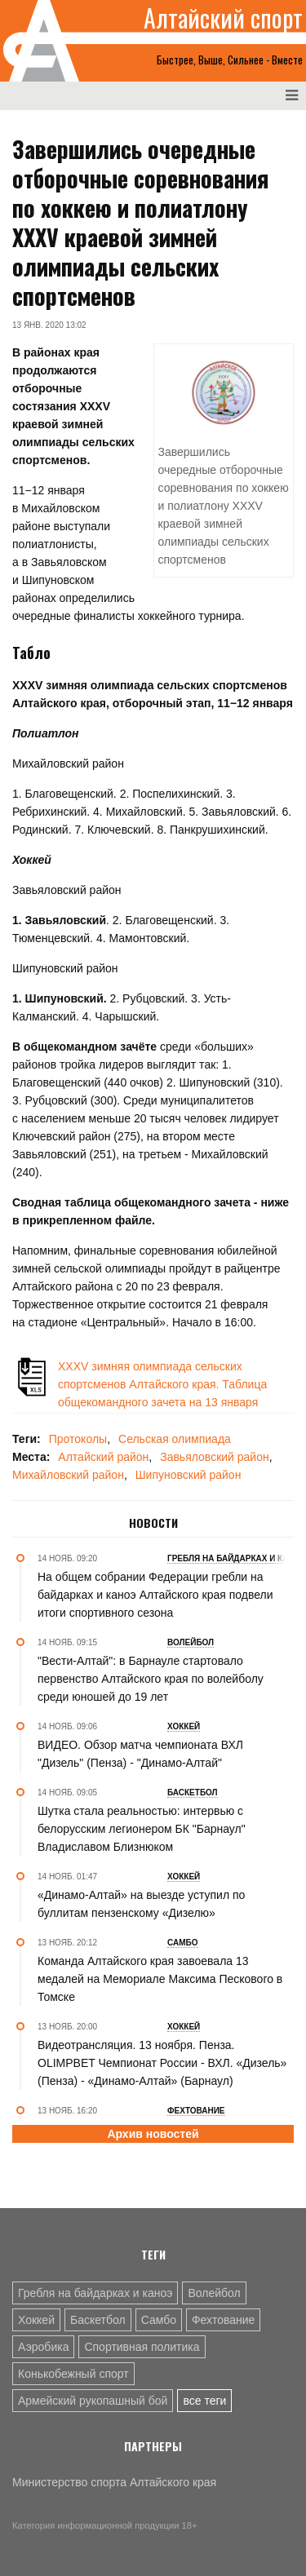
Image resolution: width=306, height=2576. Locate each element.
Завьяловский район (214, 1456)
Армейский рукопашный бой (92, 2400)
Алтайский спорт (223, 18)
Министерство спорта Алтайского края (114, 2482)
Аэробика (43, 2346)
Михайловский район (68, 1474)
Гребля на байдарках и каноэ (95, 2292)
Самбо (158, 2319)
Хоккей (36, 2319)
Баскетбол (98, 2319)
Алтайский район (103, 1456)
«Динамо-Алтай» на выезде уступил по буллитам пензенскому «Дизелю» (141, 1903)
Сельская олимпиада (174, 1438)
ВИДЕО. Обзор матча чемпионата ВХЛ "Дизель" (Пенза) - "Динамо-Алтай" (140, 1753)
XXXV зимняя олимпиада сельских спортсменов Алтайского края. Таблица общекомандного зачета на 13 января (162, 1384)
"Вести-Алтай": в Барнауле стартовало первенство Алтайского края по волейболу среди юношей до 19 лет (151, 1678)
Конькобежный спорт (73, 2373)
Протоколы (78, 1438)
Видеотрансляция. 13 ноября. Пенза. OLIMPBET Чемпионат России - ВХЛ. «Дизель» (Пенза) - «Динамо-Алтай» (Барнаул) (162, 2062)
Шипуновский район (188, 1474)
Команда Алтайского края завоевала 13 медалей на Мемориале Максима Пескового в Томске (160, 1978)
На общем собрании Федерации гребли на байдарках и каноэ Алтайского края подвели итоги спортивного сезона (155, 1594)
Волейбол (214, 2292)
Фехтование (223, 2319)
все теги (204, 2400)
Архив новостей (152, 2133)
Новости (153, 1523)
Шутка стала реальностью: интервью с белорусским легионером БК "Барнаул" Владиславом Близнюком (142, 1828)
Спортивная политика (141, 2346)
